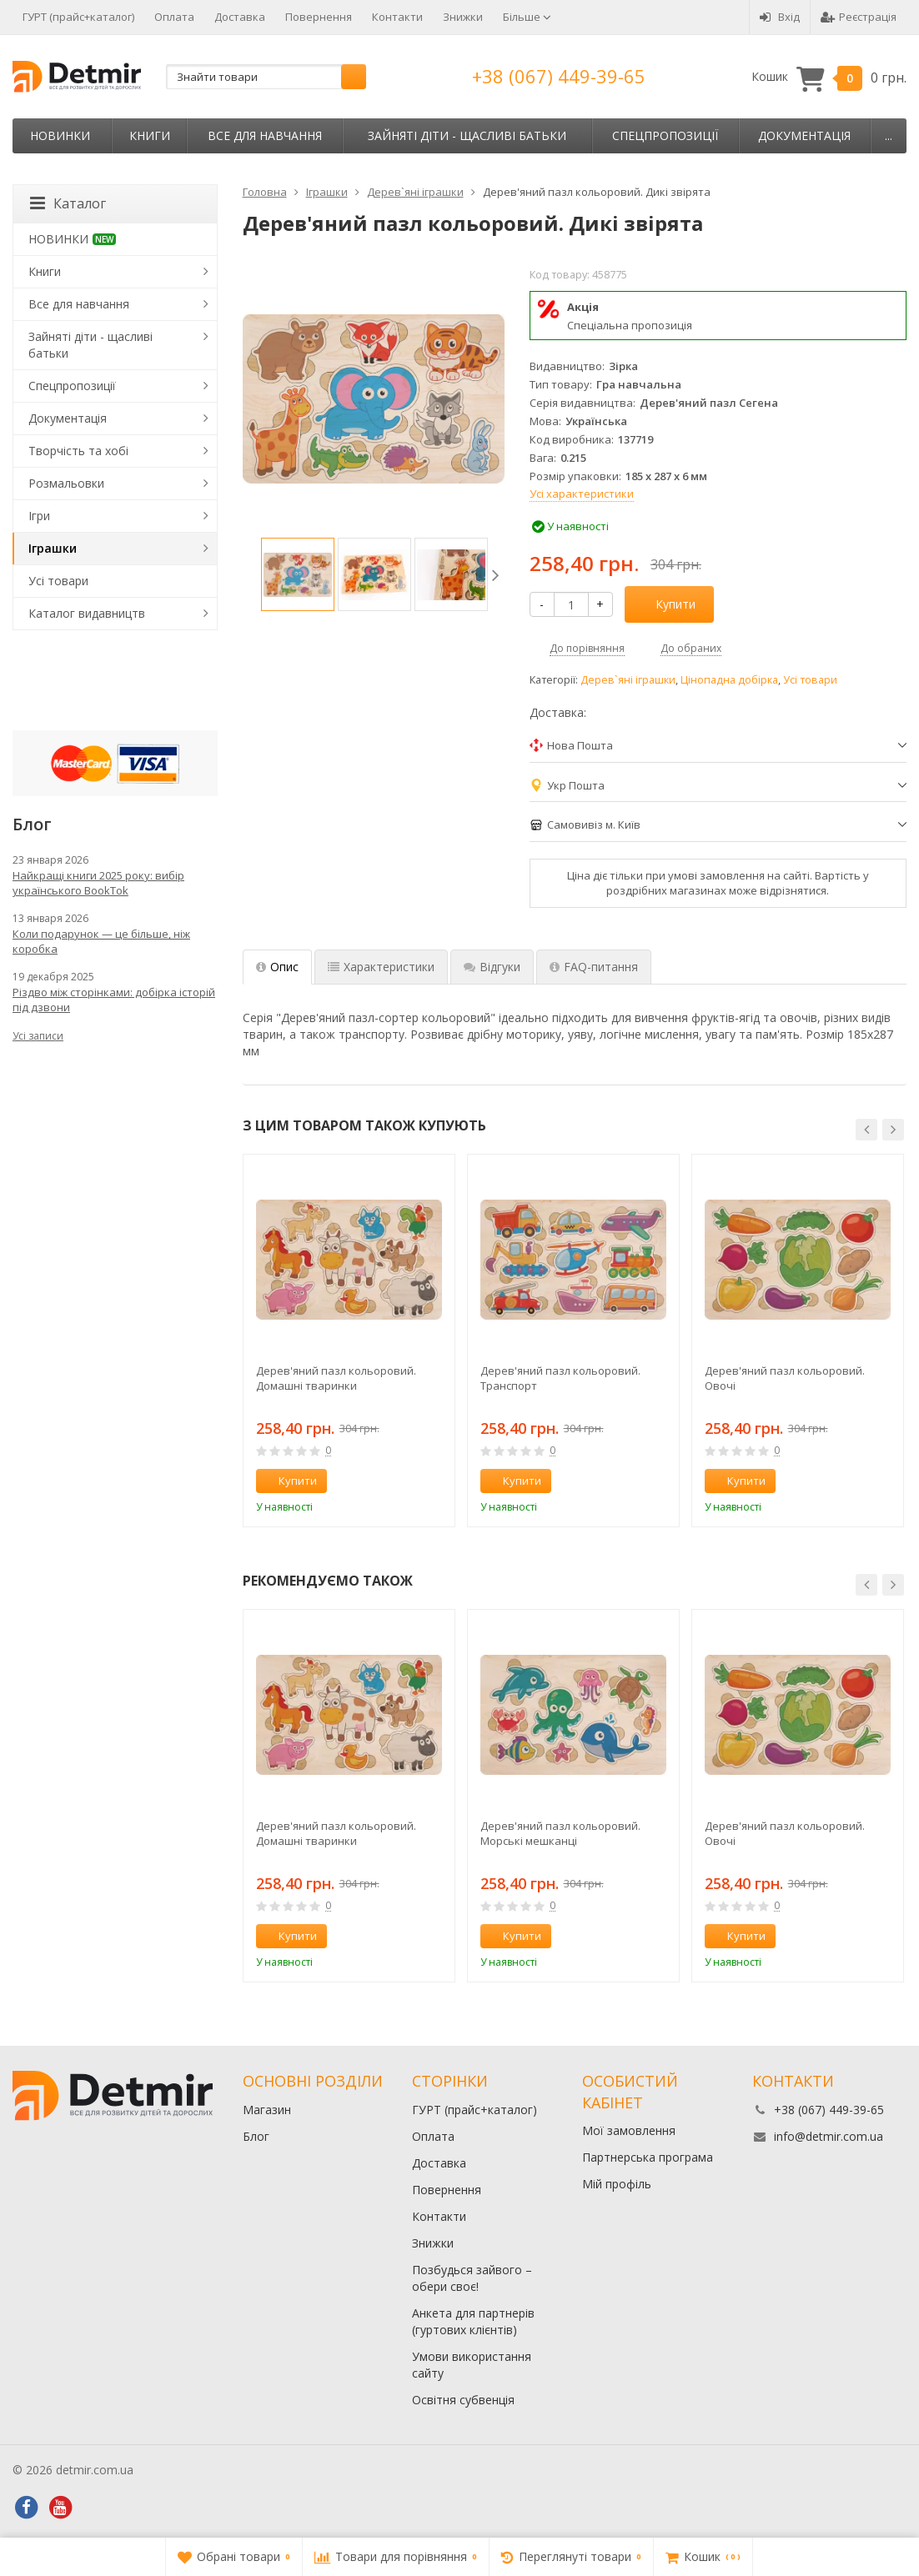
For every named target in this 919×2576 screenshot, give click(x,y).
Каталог (68, 203)
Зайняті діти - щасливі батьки (467, 135)
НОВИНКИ (60, 135)
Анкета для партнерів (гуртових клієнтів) (473, 2321)
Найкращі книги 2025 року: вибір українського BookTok (98, 883)
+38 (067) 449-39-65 (558, 75)
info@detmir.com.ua (828, 2136)
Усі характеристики (582, 493)
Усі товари (810, 680)
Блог (256, 2136)
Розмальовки (66, 483)
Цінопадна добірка (729, 680)
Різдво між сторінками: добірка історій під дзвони (114, 1000)
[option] (297, 574)
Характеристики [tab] (381, 967)
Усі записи (38, 1036)
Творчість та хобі (78, 451)
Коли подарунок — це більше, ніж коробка (101, 941)
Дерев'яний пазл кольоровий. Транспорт (560, 1378)
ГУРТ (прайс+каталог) (78, 16)
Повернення (318, 16)
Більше (527, 16)
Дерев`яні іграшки (627, 680)
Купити (666, 604)
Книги (149, 135)
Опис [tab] (277, 967)
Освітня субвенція (463, 2400)
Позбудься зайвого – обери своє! (472, 2278)
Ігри (39, 516)
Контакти (397, 16)
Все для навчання (265, 135)
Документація (804, 135)
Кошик (828, 77)
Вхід (780, 16)
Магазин (267, 2109)
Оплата (174, 16)
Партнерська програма (647, 2157)
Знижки (463, 16)
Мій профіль (616, 2184)
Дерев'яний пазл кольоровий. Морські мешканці (560, 1833)
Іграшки (52, 548)
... (888, 135)
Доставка (239, 16)
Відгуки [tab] (492, 967)
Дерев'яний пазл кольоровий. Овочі (785, 1378)
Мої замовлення (628, 2130)
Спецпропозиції (665, 135)
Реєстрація (858, 16)
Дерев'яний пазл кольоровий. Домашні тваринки (336, 1378)
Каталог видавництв (86, 613)
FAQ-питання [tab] (594, 967)
